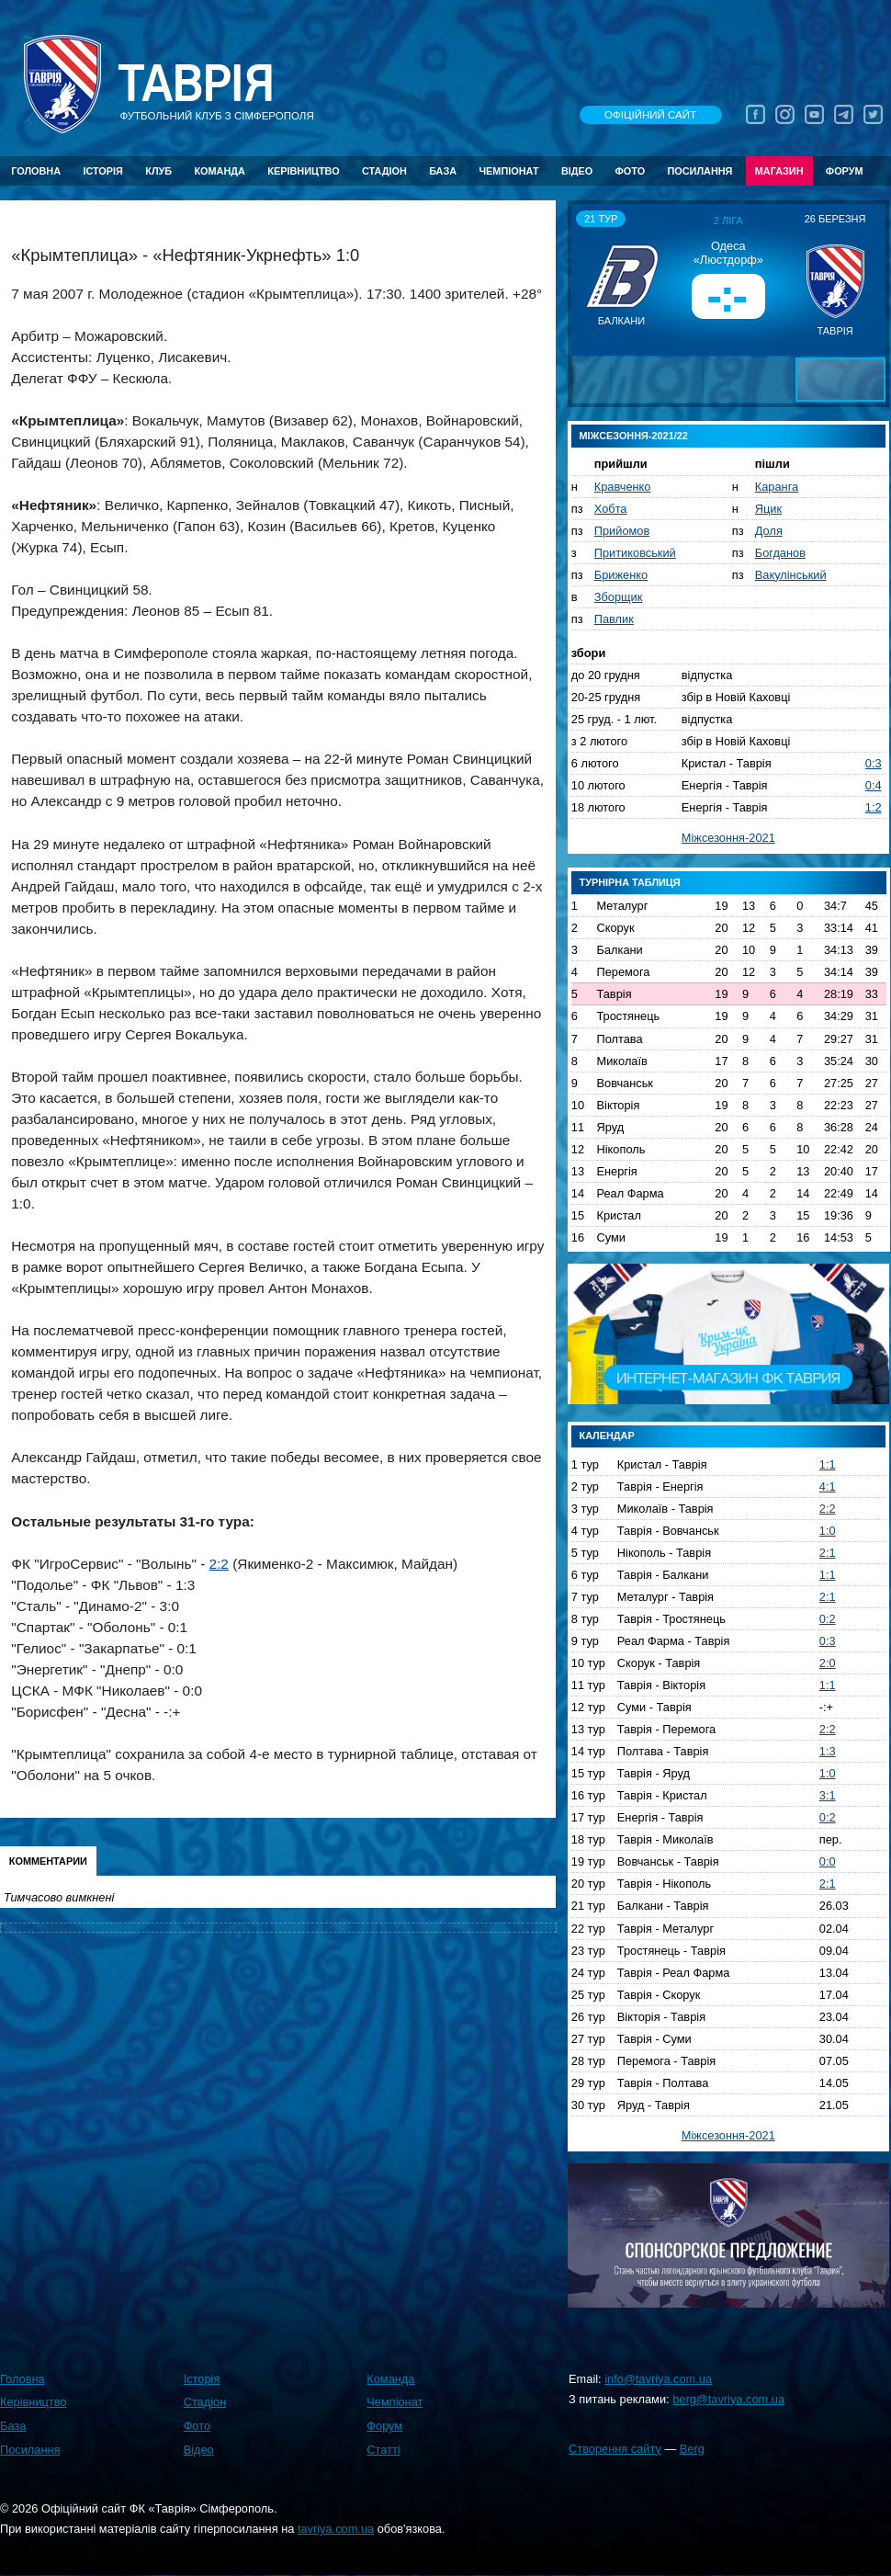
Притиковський (635, 553)
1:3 (827, 1751)
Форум (844, 170)
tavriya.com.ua (336, 2529)
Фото (630, 170)
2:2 (219, 1564)
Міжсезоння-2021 (728, 838)
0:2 (827, 1619)
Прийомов (621, 531)
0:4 (873, 785)
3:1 (827, 1795)
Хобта (610, 509)
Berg (692, 2449)
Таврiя (196, 84)
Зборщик (618, 597)
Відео (576, 170)
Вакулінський (791, 575)
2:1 (827, 1553)
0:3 (873, 763)
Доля (769, 531)
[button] (588, 279)
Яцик (768, 509)
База (443, 170)
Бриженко (621, 575)
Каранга (776, 487)
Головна (36, 170)
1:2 (873, 807)
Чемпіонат (508, 170)
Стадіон (384, 170)
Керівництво (303, 170)
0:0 (827, 1861)
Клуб (158, 170)
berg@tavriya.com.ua (728, 2399)
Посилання (699, 170)
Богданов (780, 553)
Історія (103, 170)
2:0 (827, 1663)
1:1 (827, 1464)
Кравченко (622, 487)
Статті (383, 2450)
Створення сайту (615, 2449)
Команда (219, 170)
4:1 (827, 1486)
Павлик (614, 619)
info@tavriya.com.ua (658, 2379)
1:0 (827, 1531)
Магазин (779, 170)
